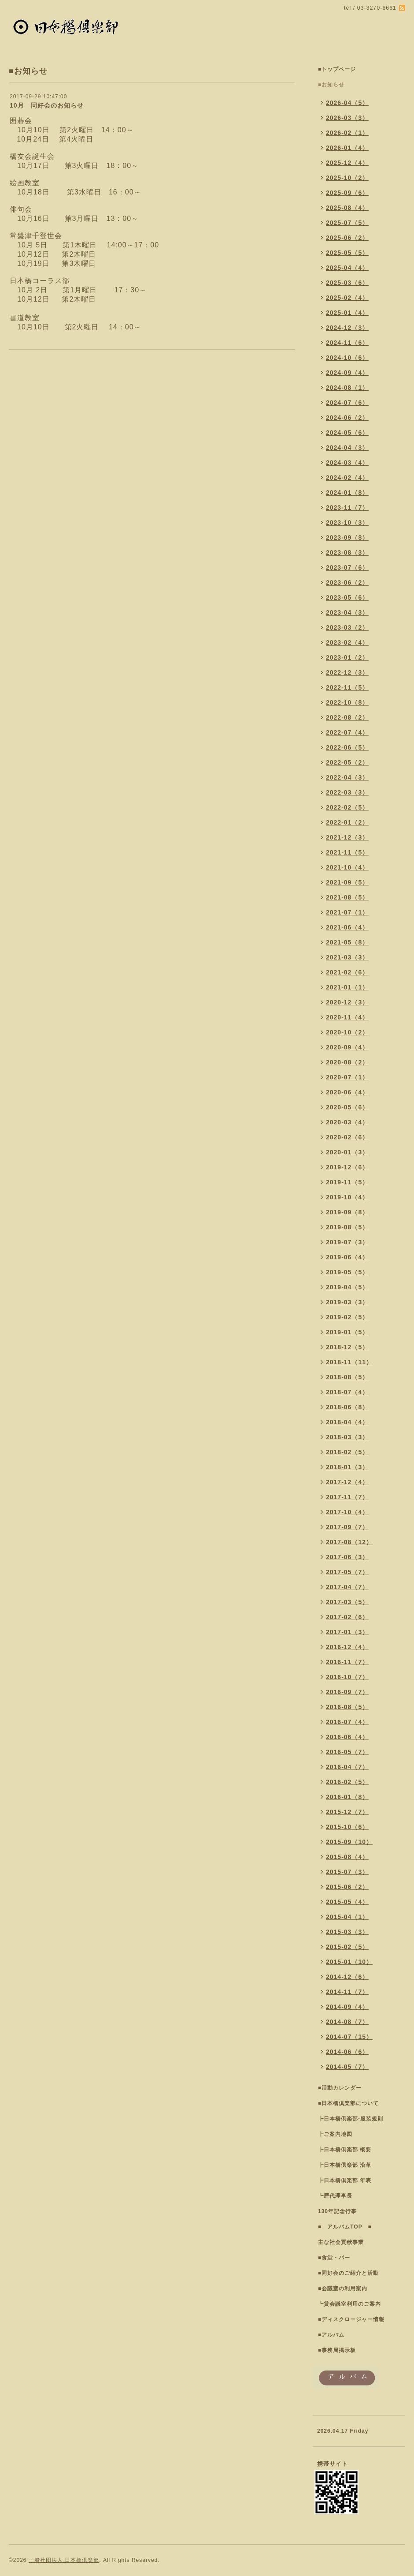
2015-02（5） (347, 1946)
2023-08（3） (347, 552)
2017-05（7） (347, 1571)
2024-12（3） (347, 327)
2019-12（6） (347, 1167)
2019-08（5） (347, 1227)
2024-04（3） (347, 447)
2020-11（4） (347, 1017)
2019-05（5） (347, 1272)
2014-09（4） (347, 2006)
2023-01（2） (347, 657)
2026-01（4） (347, 147)
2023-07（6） (347, 567)
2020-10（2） (347, 1032)
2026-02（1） (347, 132)
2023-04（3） (347, 612)
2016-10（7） (347, 1676)
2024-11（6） (347, 342)
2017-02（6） (347, 1616)
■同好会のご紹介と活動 (348, 2273)
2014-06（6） (347, 2051)
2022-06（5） (347, 747)
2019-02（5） (347, 1317)
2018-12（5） (347, 1347)
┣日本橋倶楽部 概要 (344, 2150)
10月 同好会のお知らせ (47, 105)
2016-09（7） (347, 1691)
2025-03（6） (347, 282)
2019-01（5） (347, 1332)
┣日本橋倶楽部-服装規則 (350, 2119)
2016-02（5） (347, 1781)
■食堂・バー (334, 2258)
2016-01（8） (347, 1796)
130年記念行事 (337, 2211)
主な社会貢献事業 (341, 2242)
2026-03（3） (347, 117)
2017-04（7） (347, 1586)
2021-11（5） (347, 852)
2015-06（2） (347, 1886)
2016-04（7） (347, 1766)
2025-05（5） (347, 252)
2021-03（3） (347, 957)
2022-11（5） (347, 687)
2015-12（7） (347, 1811)
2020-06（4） (347, 1092)
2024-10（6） (347, 357)
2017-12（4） (347, 1482)
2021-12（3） (347, 837)
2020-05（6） (347, 1107)
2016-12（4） (347, 1646)
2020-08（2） (347, 1062)
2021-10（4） (347, 867)
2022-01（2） (347, 822)
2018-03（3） (347, 1437)
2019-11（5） (347, 1182)
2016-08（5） (347, 1706)
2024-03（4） (347, 462)
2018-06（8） (347, 1407)
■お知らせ (331, 85)
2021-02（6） (347, 972)
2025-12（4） (347, 162)
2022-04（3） (347, 777)
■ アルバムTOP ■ (345, 2227)
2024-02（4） (347, 477)
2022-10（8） (347, 702)
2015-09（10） (349, 1841)
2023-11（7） (347, 507)
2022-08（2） (347, 717)
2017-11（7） (347, 1497)
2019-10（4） (347, 1197)
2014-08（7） (347, 2021)
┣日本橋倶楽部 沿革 (344, 2165)
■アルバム (331, 2335)
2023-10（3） (347, 522)
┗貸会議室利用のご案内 (349, 2304)
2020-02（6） (347, 1137)
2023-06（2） (347, 582)
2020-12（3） (347, 1002)
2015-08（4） (347, 1856)
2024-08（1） (347, 387)
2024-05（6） (347, 432)
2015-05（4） (347, 1901)
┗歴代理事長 (335, 2196)
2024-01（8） (347, 492)
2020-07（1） (347, 1077)
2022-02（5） (347, 807)
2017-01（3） (347, 1631)
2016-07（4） (347, 1721)
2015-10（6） (347, 1826)
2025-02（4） (347, 297)
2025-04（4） (347, 267)
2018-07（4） (347, 1392)
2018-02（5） (347, 1452)
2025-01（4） (347, 312)
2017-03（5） (347, 1601)
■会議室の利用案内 (342, 2288)
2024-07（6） (347, 402)
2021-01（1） (347, 987)
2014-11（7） (347, 1991)
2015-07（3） (347, 1871)
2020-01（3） (347, 1152)
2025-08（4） (347, 207)
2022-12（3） (347, 672)
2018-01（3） (347, 1467)
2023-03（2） (347, 627)
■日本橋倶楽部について (348, 2103)
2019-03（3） (347, 1302)
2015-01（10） (349, 1961)
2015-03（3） (347, 1931)
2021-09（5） (347, 882)
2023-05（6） (347, 597)
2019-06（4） (347, 1257)
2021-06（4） (347, 927)
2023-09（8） (347, 537)
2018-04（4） (347, 1422)
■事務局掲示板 (337, 2350)
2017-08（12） (349, 1542)
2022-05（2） (347, 762)
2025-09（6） (347, 192)
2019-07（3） (347, 1242)
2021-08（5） (347, 897)
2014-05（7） (347, 2066)
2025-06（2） (347, 237)
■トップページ (337, 69)
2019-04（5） (347, 1287)
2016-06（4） (347, 1736)
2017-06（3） (347, 1557)
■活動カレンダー (340, 2088)
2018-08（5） (347, 1377)
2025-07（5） (347, 222)
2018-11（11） (349, 1362)
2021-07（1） (347, 912)
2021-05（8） (347, 942)
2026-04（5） (347, 102)
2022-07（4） (347, 732)
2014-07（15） (349, 2036)
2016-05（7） (347, 1751)
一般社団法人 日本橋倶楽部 (64, 2560)
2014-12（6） (347, 1976)
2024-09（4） (347, 372)
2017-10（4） (347, 1512)
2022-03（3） (347, 792)
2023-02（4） (347, 642)
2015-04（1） (347, 1916)
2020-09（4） (347, 1047)
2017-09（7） (347, 1527)
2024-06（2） (347, 417)
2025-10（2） (347, 177)
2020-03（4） (347, 1122)
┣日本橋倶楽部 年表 (344, 2180)
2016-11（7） (347, 1661)
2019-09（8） (347, 1212)
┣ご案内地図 (335, 2134)
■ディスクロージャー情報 (351, 2319)
